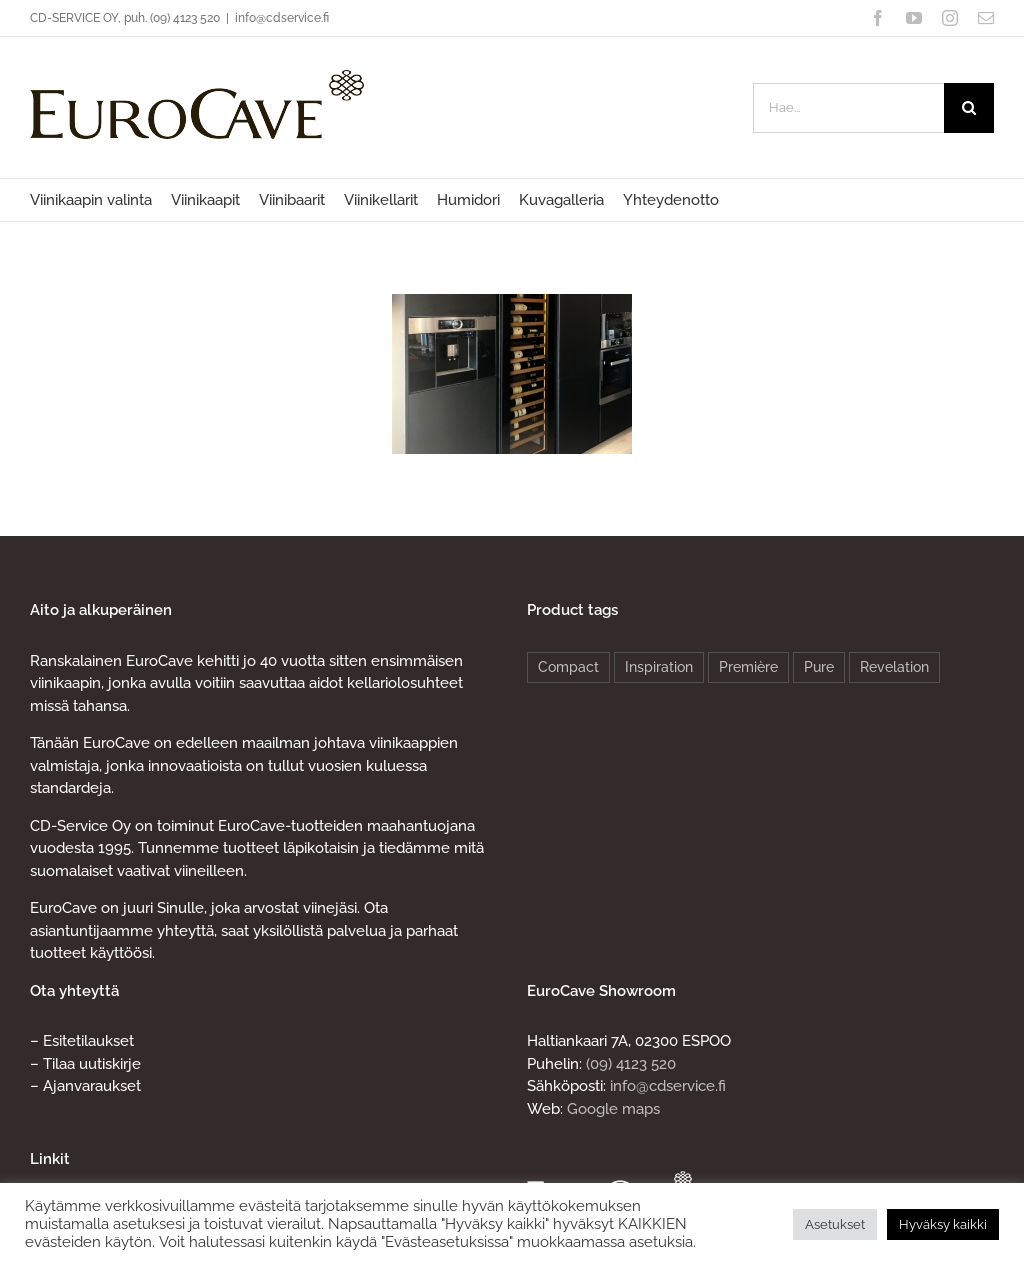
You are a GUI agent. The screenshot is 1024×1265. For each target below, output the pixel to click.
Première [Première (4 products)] (748, 667)
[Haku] (969, 108)
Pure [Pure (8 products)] (819, 667)
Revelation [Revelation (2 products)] (894, 667)
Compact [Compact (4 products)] (568, 667)
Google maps (613, 1109)
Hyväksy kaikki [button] (943, 1224)
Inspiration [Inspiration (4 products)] (659, 667)
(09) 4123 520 (631, 1064)
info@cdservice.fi (282, 18)
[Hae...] (848, 108)
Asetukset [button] (835, 1224)
